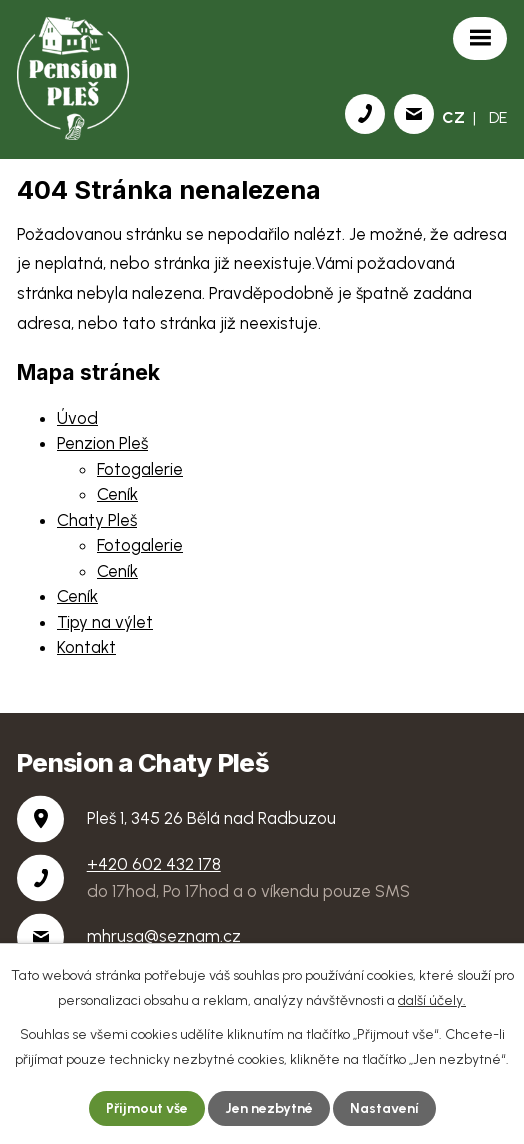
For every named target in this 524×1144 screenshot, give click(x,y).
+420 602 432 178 (154, 864)
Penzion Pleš (102, 443)
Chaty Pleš (97, 520)
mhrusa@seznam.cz (164, 936)
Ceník (117, 494)
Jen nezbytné (269, 1108)
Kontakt (86, 647)
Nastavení (384, 1108)
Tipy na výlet (105, 622)
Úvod (77, 418)
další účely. (432, 1000)
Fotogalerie (140, 469)
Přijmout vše (147, 1108)
